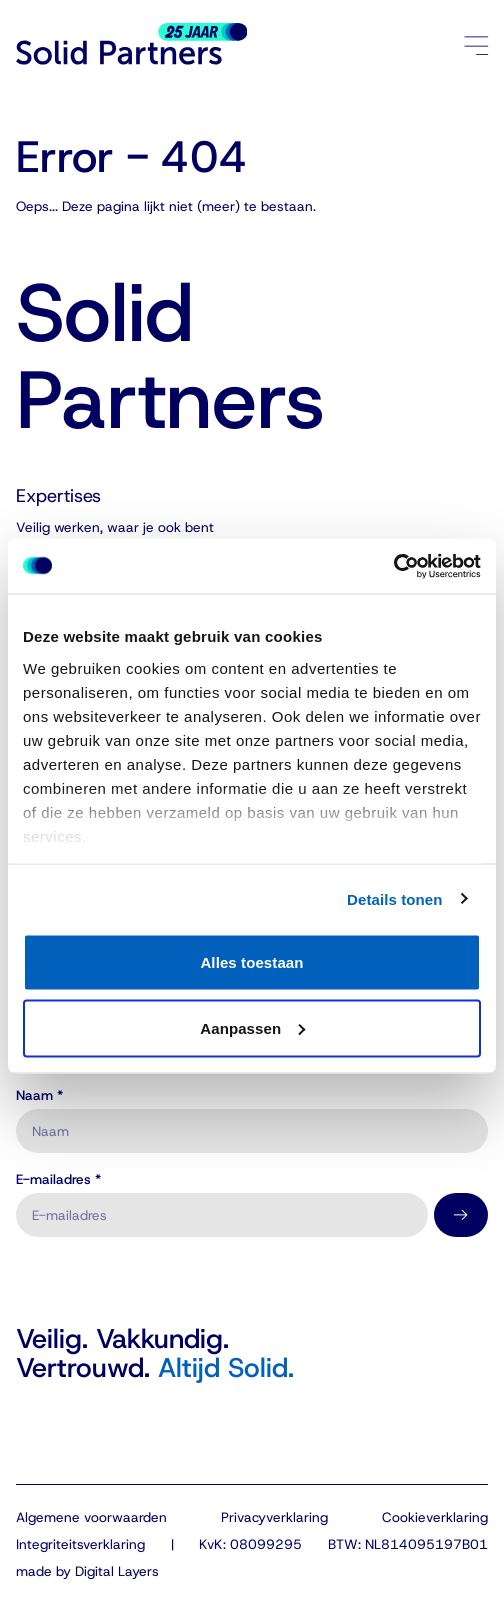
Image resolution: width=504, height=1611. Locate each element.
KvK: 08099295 (250, 1544)
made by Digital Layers (87, 1571)
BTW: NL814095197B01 (408, 1544)
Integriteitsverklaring (80, 1544)
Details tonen (394, 898)
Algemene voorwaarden (91, 1517)
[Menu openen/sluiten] (476, 44)
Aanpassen (252, 1027)
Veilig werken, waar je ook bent (115, 527)
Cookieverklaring (435, 1517)
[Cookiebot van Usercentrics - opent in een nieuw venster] (393, 566)
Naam (39, 1096)
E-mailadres (58, 1180)
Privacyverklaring (274, 1517)
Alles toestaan (251, 962)
